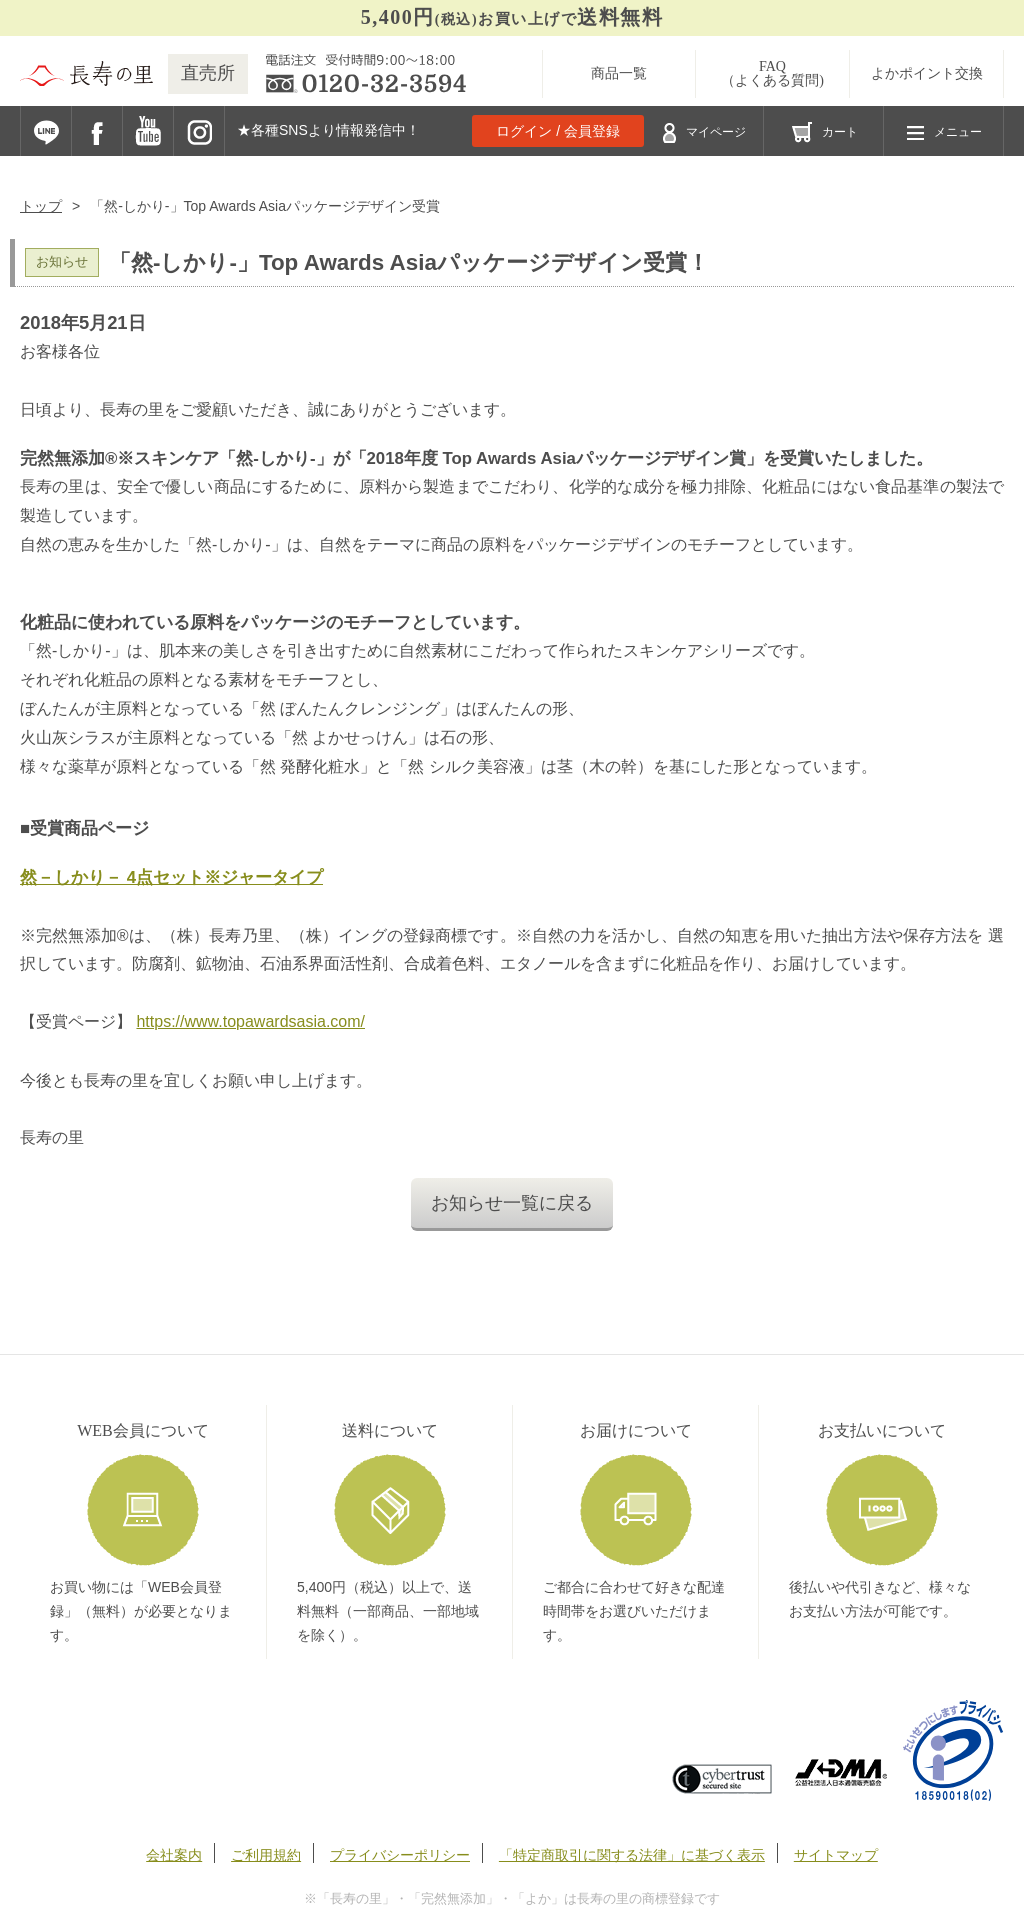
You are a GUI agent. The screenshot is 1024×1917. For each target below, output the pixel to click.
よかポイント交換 (927, 73)
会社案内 (174, 1855)
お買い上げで (512, 17)
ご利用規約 (266, 1855)
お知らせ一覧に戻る (512, 1203)
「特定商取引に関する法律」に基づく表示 (632, 1855)
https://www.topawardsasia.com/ (250, 1021)
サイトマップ (836, 1855)
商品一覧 (619, 73)
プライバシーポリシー (400, 1855)
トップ (41, 206)
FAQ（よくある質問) (772, 73)
